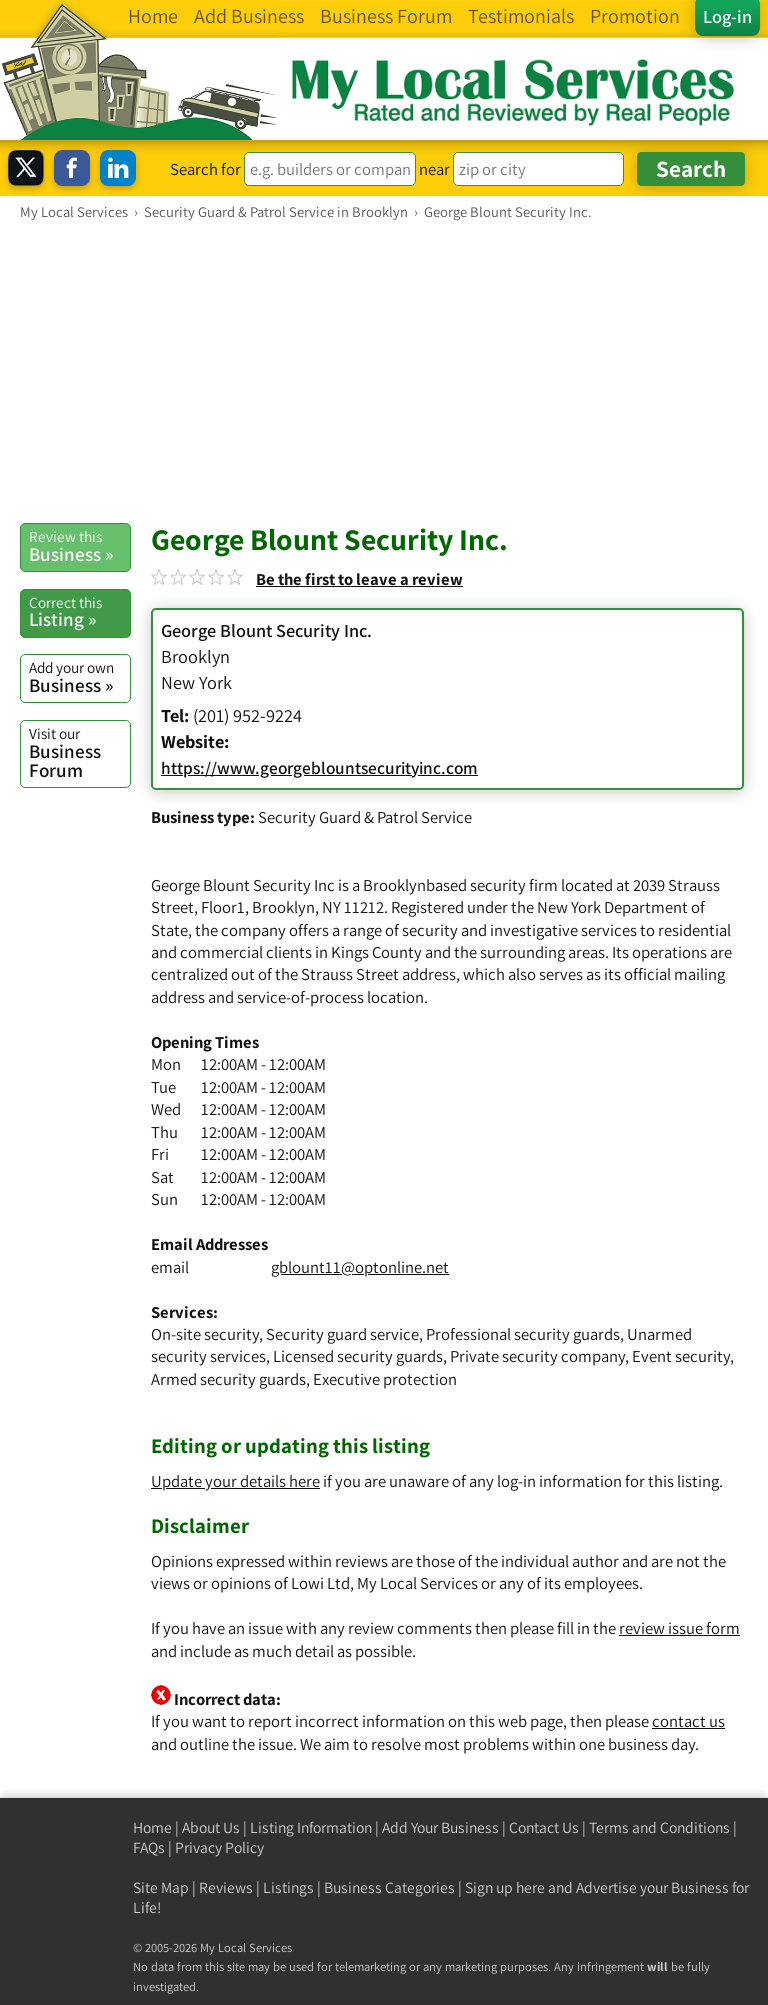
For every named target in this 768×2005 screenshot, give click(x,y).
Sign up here (505, 1887)
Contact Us (544, 1827)
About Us (211, 1827)
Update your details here (235, 1481)
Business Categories (389, 1887)
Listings (288, 1887)
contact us (688, 1721)
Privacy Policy (219, 1847)
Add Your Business (440, 1827)
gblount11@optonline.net (360, 1267)
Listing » (79, 612)
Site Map (161, 1887)
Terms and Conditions (659, 1827)
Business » (79, 546)
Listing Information (311, 1827)
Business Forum (79, 752)
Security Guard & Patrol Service (365, 817)
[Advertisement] (384, 371)
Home (152, 1827)
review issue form (679, 1628)
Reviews (226, 1887)
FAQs (149, 1847)
